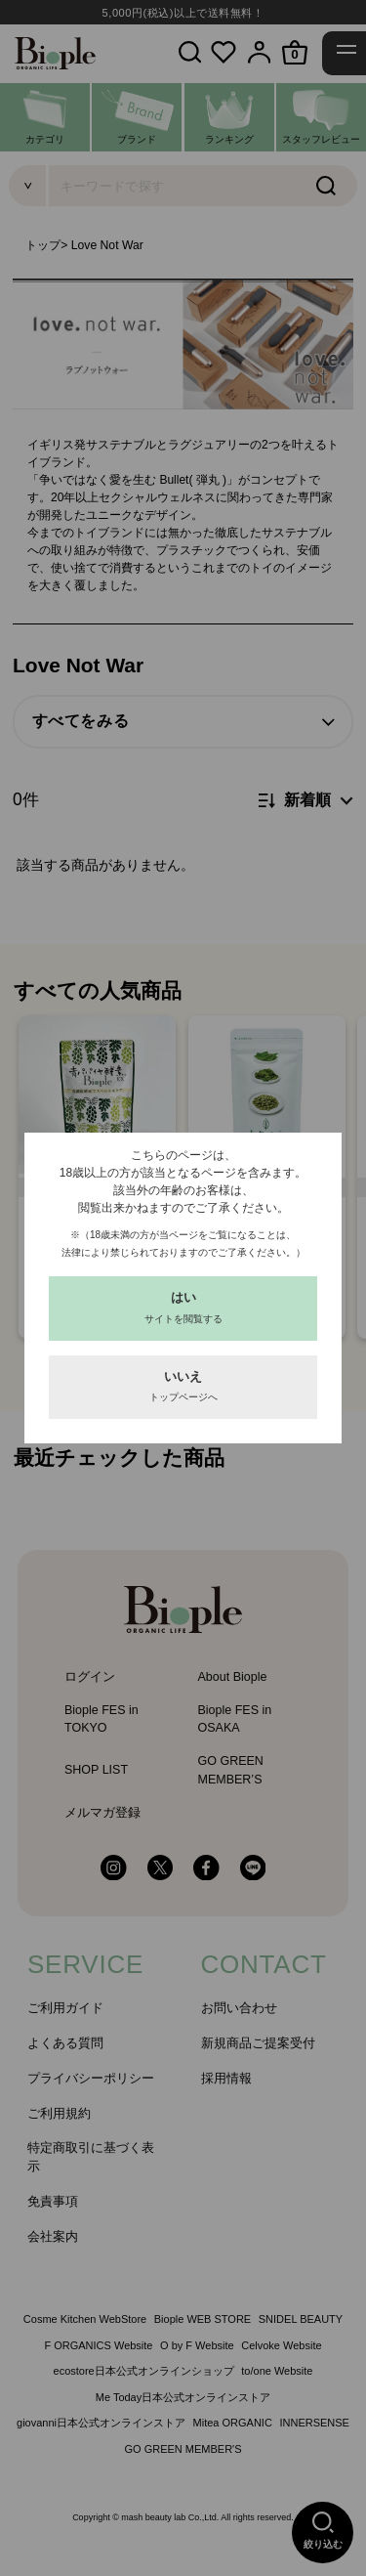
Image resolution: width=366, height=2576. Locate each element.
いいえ (183, 1386)
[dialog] (183, 1288)
